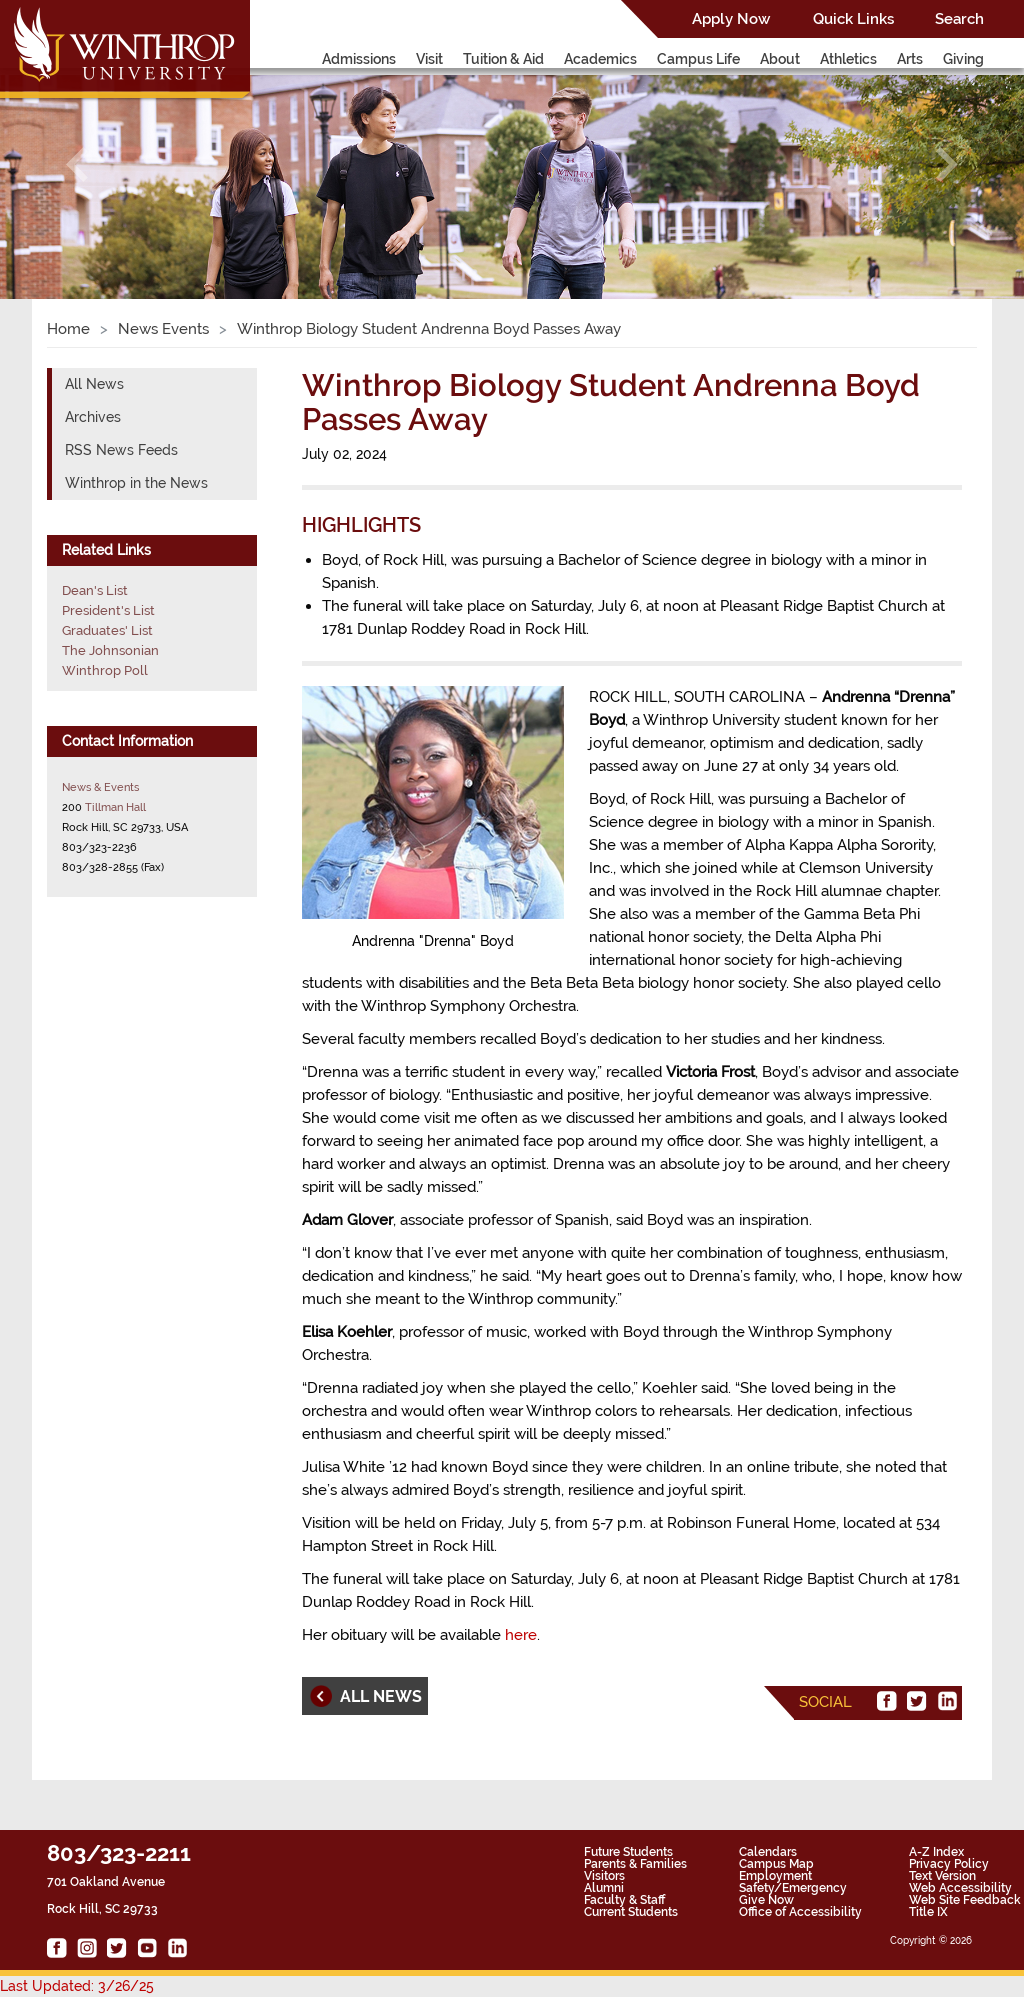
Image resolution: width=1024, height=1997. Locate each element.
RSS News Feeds (121, 450)
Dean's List (95, 590)
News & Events (100, 787)
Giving (963, 59)
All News (94, 384)
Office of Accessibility (800, 1912)
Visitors (604, 1876)
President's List (108, 610)
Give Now (766, 1900)
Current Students (631, 1912)
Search (959, 19)
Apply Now (731, 19)
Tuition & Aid (503, 59)
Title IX (928, 1912)
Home (68, 329)
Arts (910, 59)
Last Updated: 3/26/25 (77, 1986)
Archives (93, 417)
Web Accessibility (960, 1888)
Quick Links (853, 19)
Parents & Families (635, 1864)
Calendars (768, 1852)
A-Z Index (936, 1852)
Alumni (604, 1888)
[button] (77, 164)
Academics (600, 59)
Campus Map (776, 1864)
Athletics (848, 59)
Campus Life (698, 59)
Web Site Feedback (965, 1900)
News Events (163, 329)
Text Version (942, 1876)
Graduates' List (107, 630)
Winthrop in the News (136, 483)
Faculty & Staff (624, 1900)
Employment (775, 1876)
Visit (429, 59)
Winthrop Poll (105, 670)
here (521, 1635)
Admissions (359, 59)
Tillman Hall (115, 807)
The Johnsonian (110, 650)
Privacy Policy (949, 1864)
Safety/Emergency (793, 1888)
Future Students (628, 1852)
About (780, 59)
